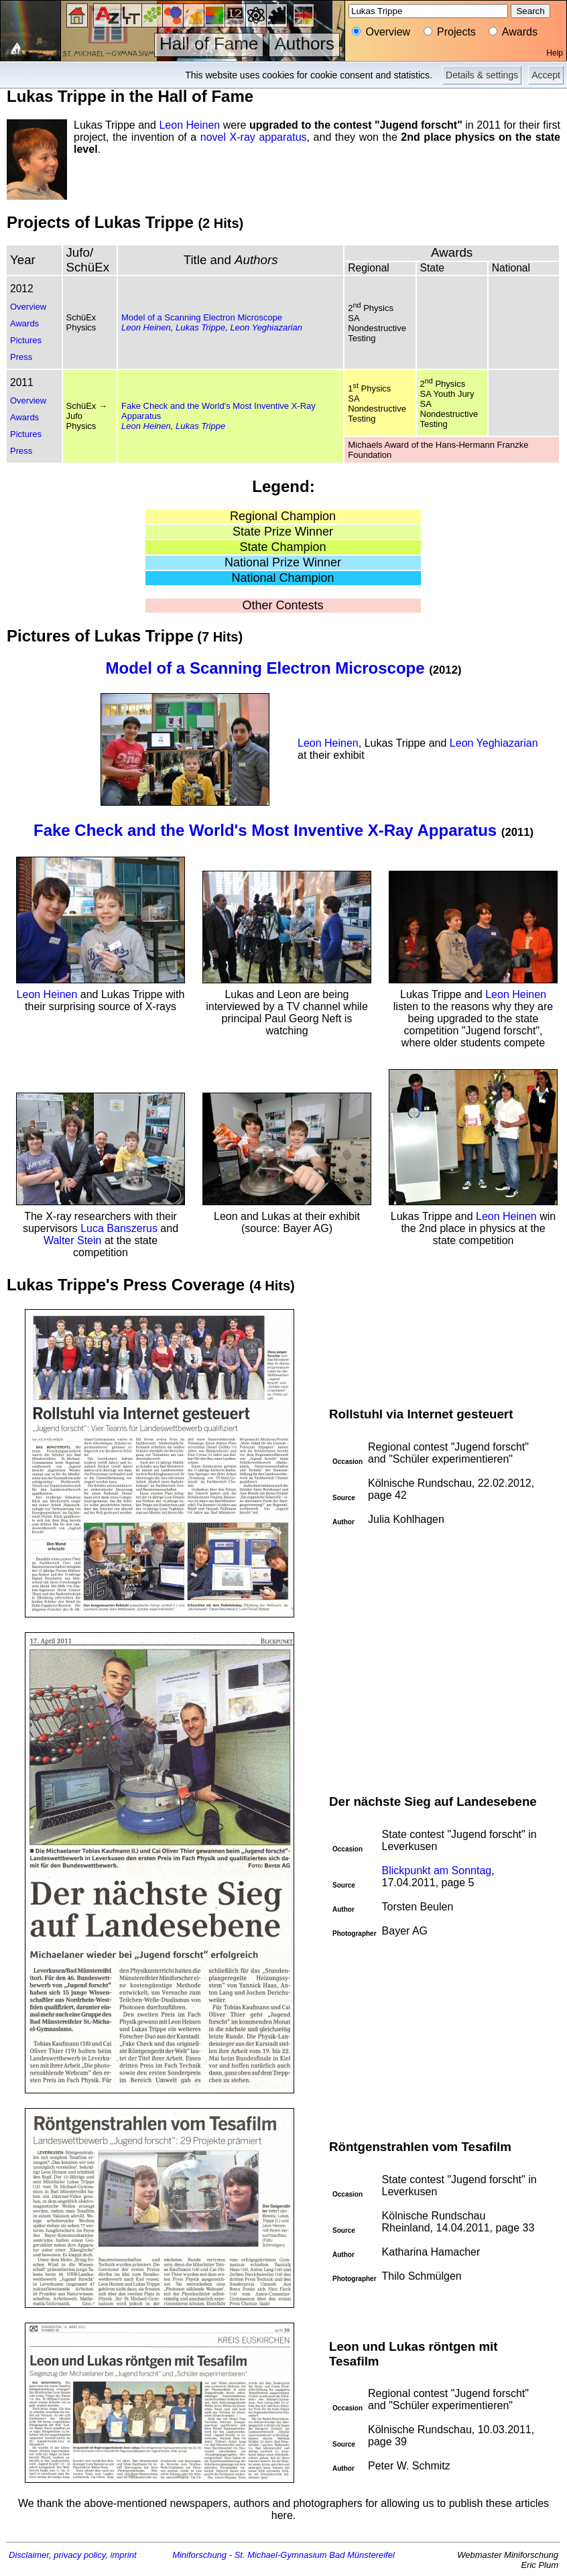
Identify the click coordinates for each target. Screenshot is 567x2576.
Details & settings (482, 75)
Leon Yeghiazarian (266, 327)
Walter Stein (73, 1240)
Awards (24, 323)
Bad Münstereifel (362, 2555)
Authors (304, 44)
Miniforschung (199, 2555)
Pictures (26, 340)
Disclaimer (29, 2555)
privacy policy (79, 2555)
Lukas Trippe (200, 327)
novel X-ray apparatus (253, 137)
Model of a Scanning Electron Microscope (201, 317)
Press (21, 357)
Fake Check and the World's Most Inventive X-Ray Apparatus (265, 830)
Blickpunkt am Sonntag (437, 1870)
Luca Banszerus (119, 1228)
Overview (28, 307)
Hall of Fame (209, 44)
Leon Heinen (189, 125)
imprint (124, 2555)
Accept (545, 75)
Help (554, 53)
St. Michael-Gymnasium (281, 2555)
